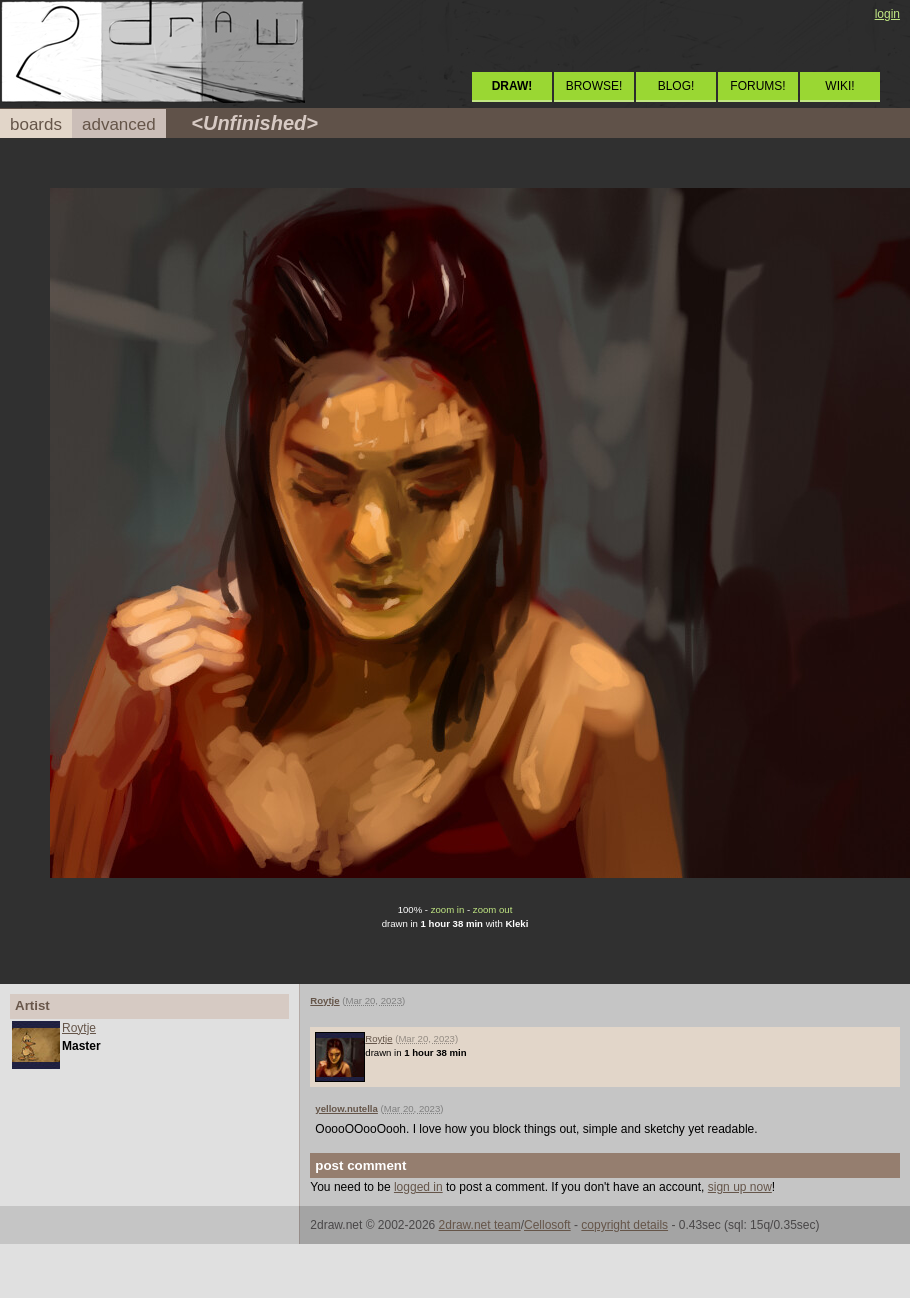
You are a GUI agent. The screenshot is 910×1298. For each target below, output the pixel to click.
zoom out (492, 909)
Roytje (79, 1028)
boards (36, 124)
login (887, 14)
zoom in (448, 909)
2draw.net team (480, 1225)
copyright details (624, 1225)
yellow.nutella (346, 1108)
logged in (418, 1187)
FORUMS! (757, 86)
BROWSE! (594, 86)
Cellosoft (547, 1225)
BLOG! (676, 86)
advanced (119, 124)
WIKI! (839, 86)
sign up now (740, 1187)
